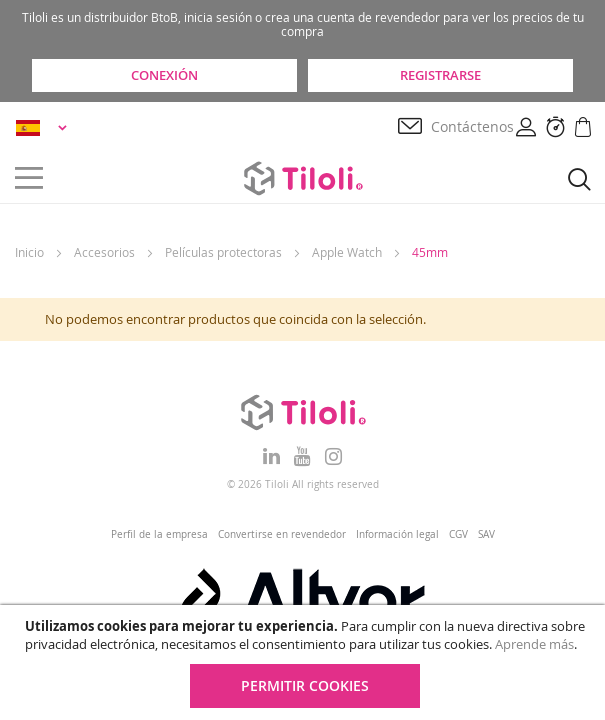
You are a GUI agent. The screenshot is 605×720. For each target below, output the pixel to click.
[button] (44, 127)
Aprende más (534, 644)
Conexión (164, 75)
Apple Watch (347, 252)
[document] (305, 662)
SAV (486, 534)
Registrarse (440, 75)
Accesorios (104, 252)
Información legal (397, 534)
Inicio (29, 252)
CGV (458, 534)
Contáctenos (472, 126)
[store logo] (303, 178)
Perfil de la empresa (159, 534)
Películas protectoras (223, 252)
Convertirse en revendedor (282, 534)
